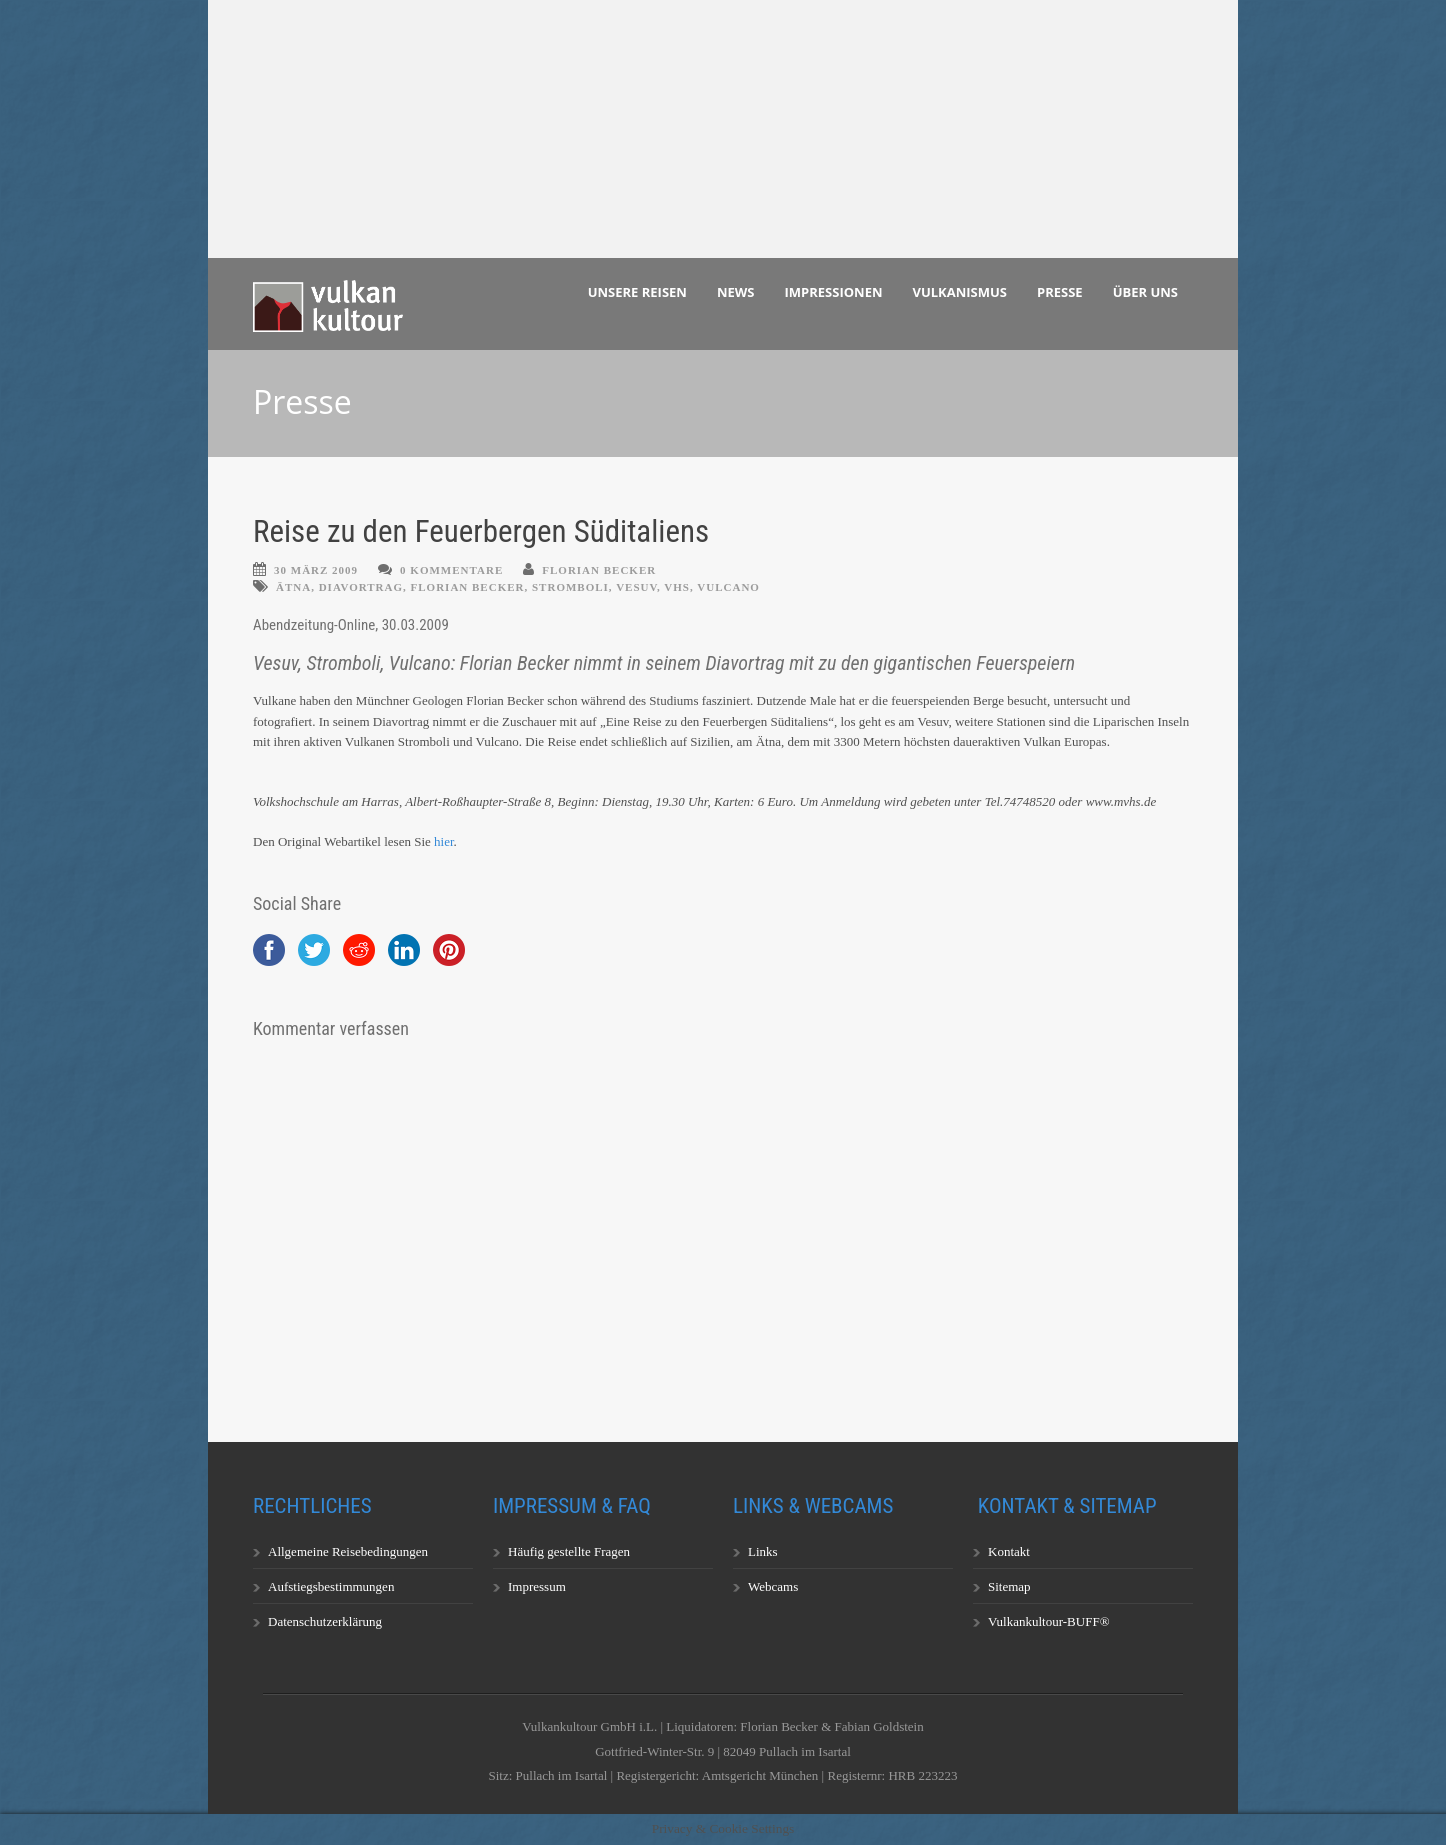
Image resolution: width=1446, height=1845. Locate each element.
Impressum (537, 1586)
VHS (677, 587)
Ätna (293, 587)
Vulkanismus (960, 292)
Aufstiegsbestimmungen (331, 1586)
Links (763, 1551)
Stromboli (570, 587)
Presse (1060, 292)
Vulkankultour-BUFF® (1049, 1621)
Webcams (773, 1586)
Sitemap (1009, 1586)
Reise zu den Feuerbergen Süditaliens (481, 531)
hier (444, 841)
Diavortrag (361, 587)
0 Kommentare (451, 570)
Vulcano (728, 587)
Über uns (1145, 292)
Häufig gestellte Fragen (569, 1551)
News (736, 292)
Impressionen (834, 292)
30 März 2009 (316, 570)
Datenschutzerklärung (325, 1621)
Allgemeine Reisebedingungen (348, 1551)
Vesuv (636, 587)
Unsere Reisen (637, 292)
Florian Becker (599, 570)
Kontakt (1009, 1551)
